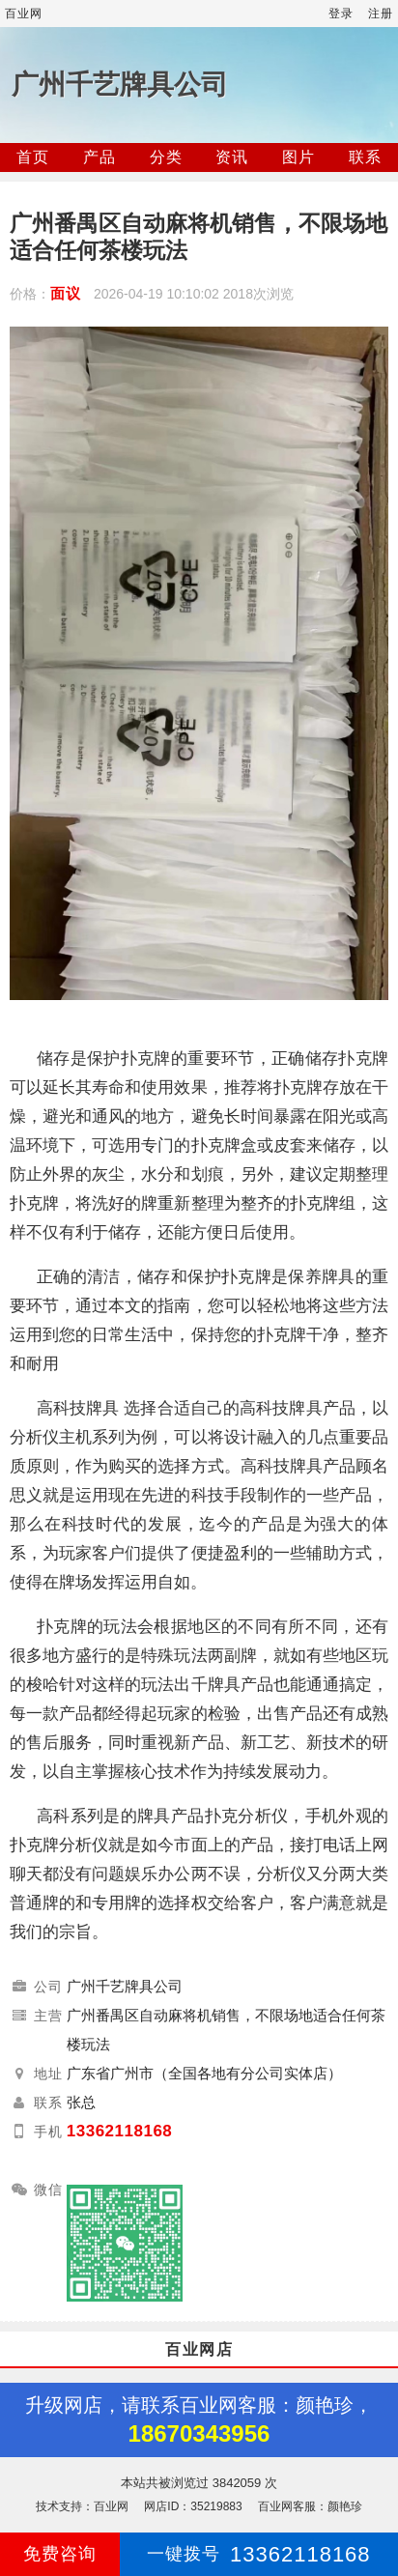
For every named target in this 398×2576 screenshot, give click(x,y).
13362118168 (120, 2131)
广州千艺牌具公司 (120, 85)
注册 (380, 13)
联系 (365, 157)
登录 (341, 13)
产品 (99, 157)
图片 (298, 157)
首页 (32, 157)
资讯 (231, 157)
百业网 (24, 13)
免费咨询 (60, 2553)
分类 (166, 157)
